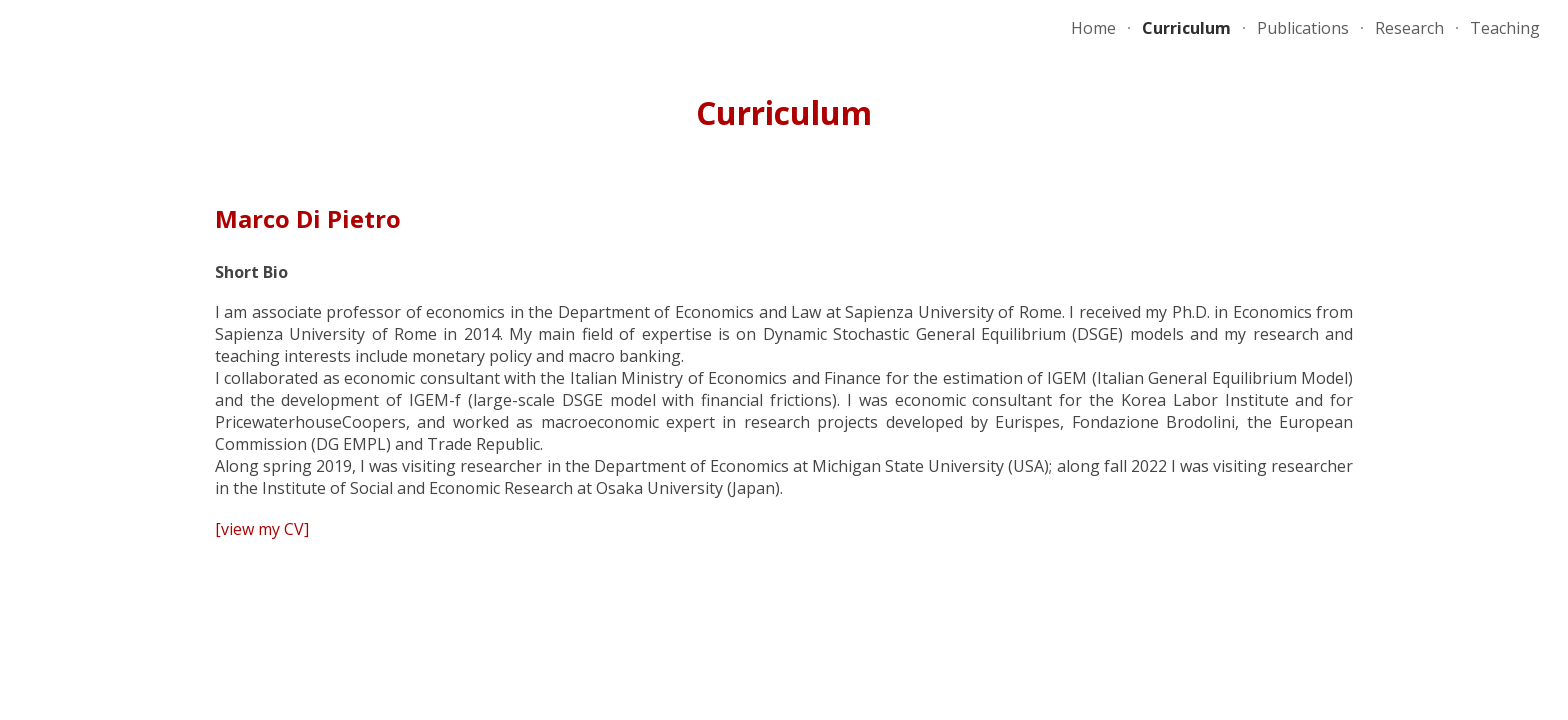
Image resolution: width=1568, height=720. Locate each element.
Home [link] (1093, 28)
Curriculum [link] (1186, 28)
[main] (784, 113)
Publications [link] (1303, 28)
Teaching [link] (1505, 28)
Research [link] (1409, 28)
